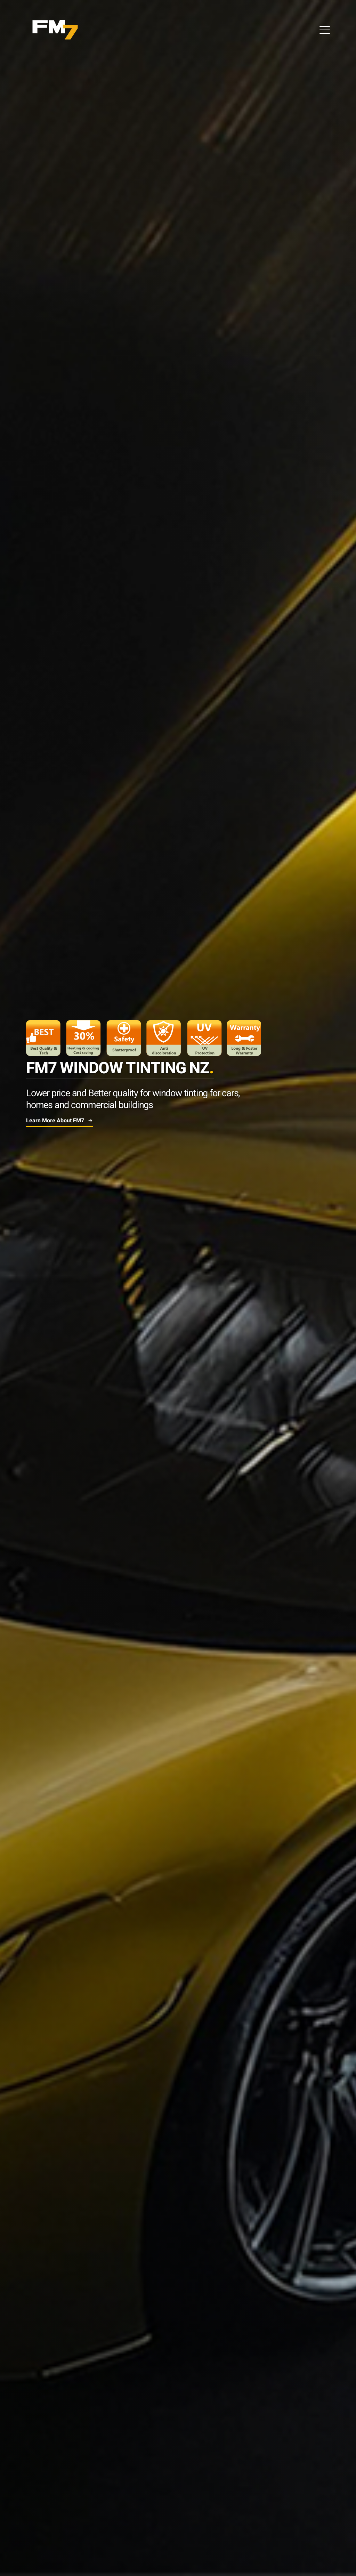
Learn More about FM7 (59, 1120)
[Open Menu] (324, 30)
